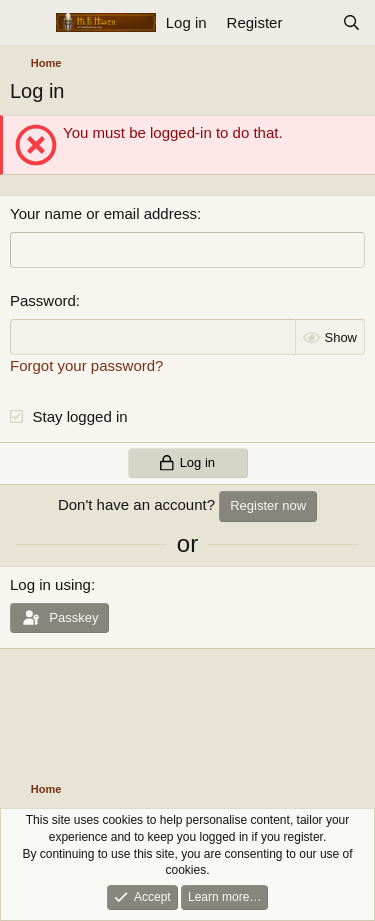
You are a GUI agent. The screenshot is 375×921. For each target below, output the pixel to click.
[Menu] (27, 23)
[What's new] (311, 22)
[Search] (351, 22)
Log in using (50, 584)
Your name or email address (103, 213)
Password (43, 300)
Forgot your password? (86, 365)
